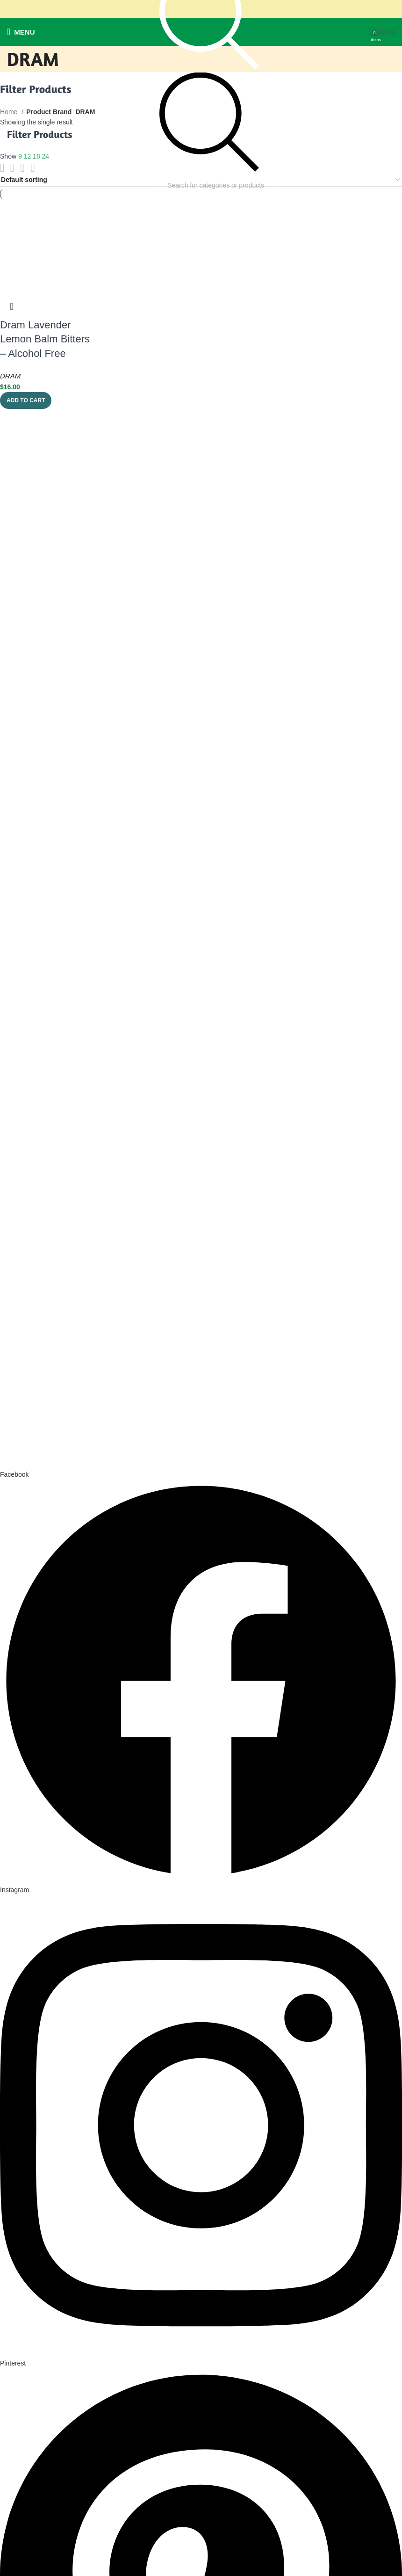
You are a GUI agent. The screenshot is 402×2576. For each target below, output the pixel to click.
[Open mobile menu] (20, 31)
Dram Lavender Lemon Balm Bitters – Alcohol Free (45, 339)
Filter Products (39, 134)
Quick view (11, 306)
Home (9, 112)
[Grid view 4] (32, 168)
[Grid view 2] (12, 168)
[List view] (2, 168)
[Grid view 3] (23, 168)
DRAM (10, 376)
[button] (25, 400)
